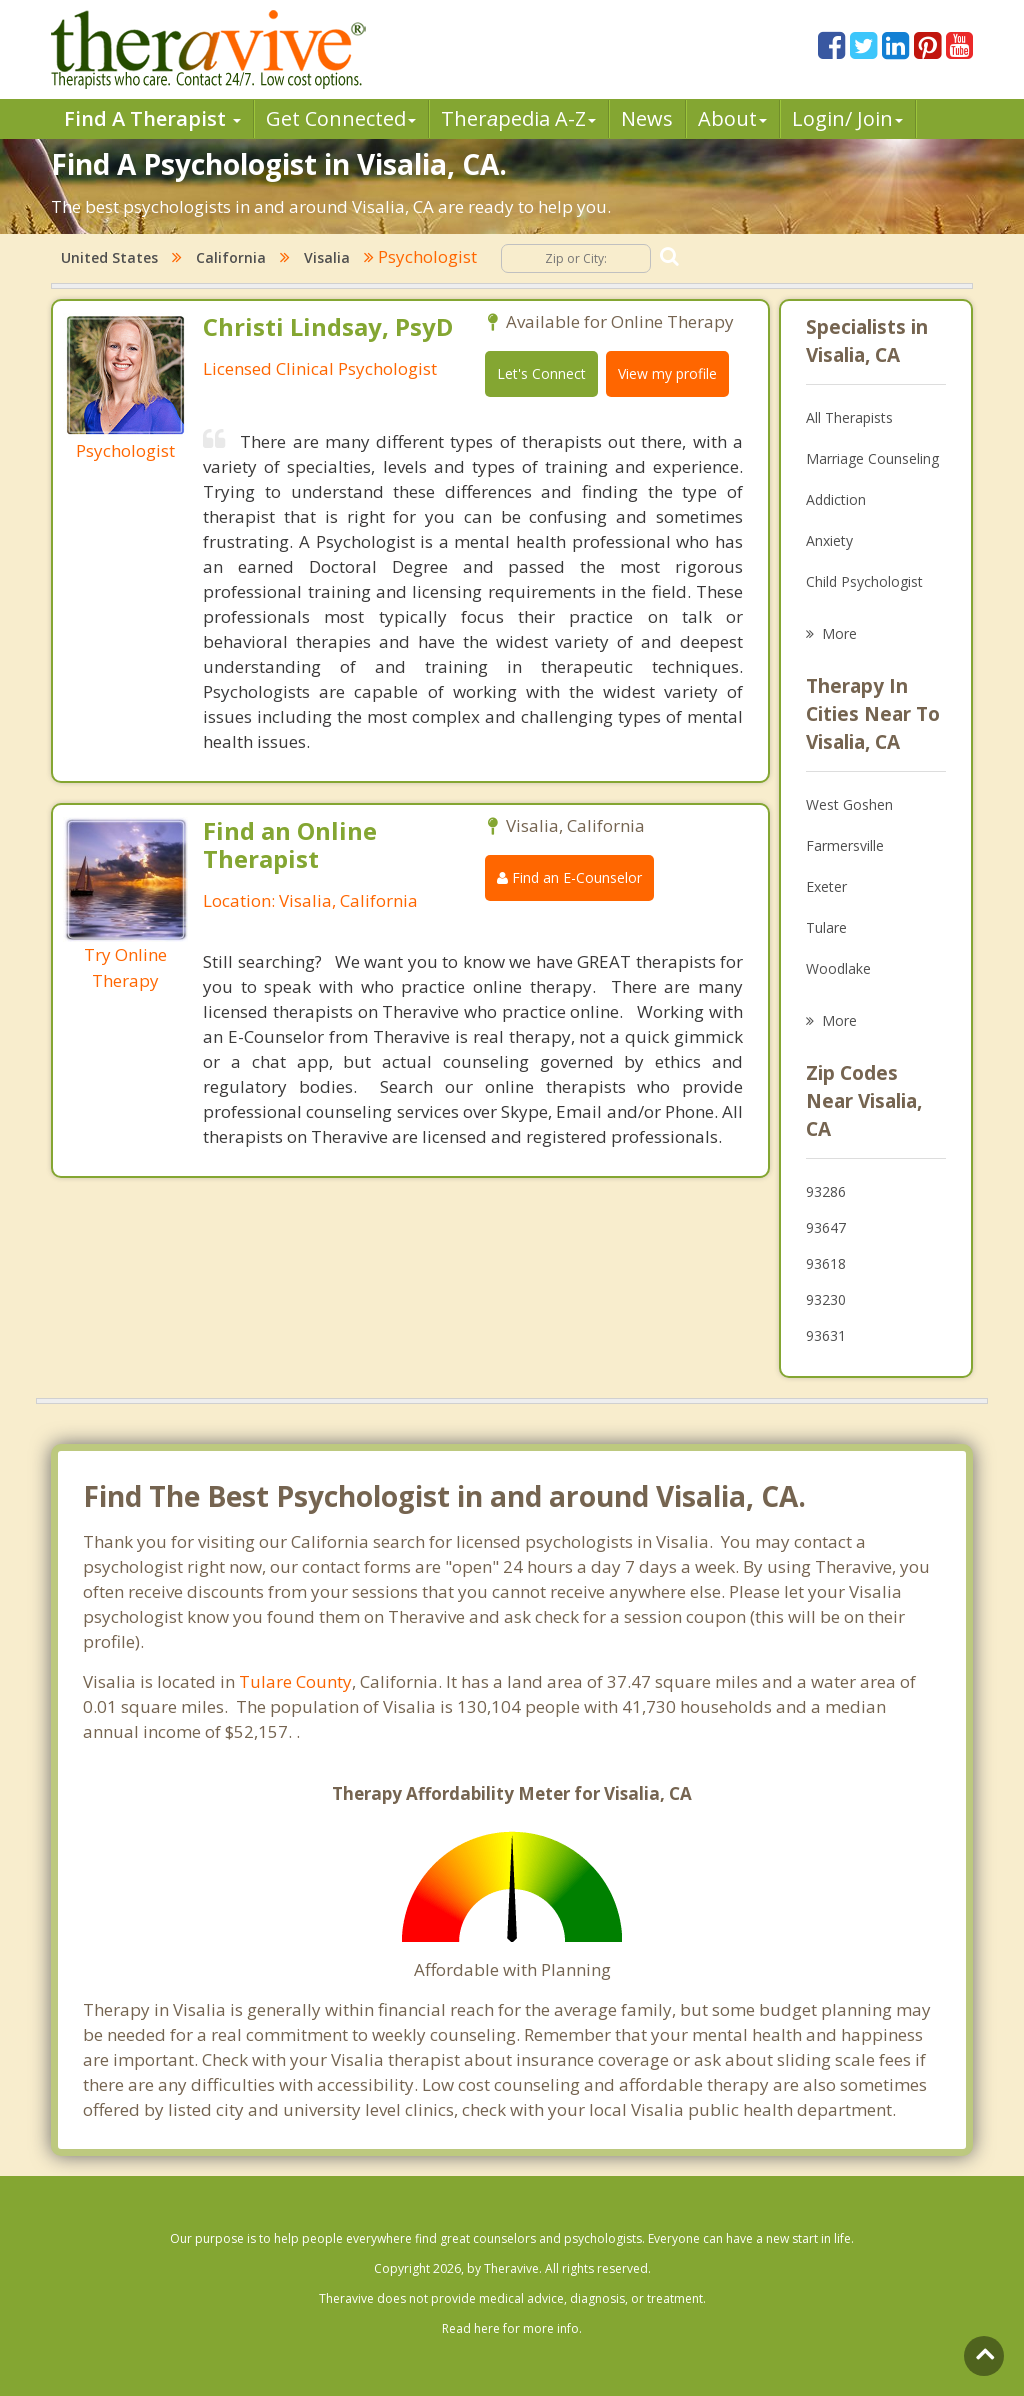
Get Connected (341, 118)
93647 (826, 1227)
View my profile (667, 373)
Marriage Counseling (872, 458)
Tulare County (295, 1681)
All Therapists (849, 417)
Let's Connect (541, 373)
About (732, 118)
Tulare (826, 927)
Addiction (836, 499)
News (647, 118)
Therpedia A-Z (518, 118)
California (231, 257)
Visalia (327, 257)
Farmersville (845, 845)
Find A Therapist (152, 118)
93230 (826, 1299)
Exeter (826, 886)
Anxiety (829, 540)
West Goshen (849, 804)
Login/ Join (847, 118)
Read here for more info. (512, 2328)
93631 (826, 1335)
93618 (826, 1263)
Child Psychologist (864, 581)
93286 (826, 1191)
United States (109, 257)
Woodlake (838, 968)
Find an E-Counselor (569, 877)
